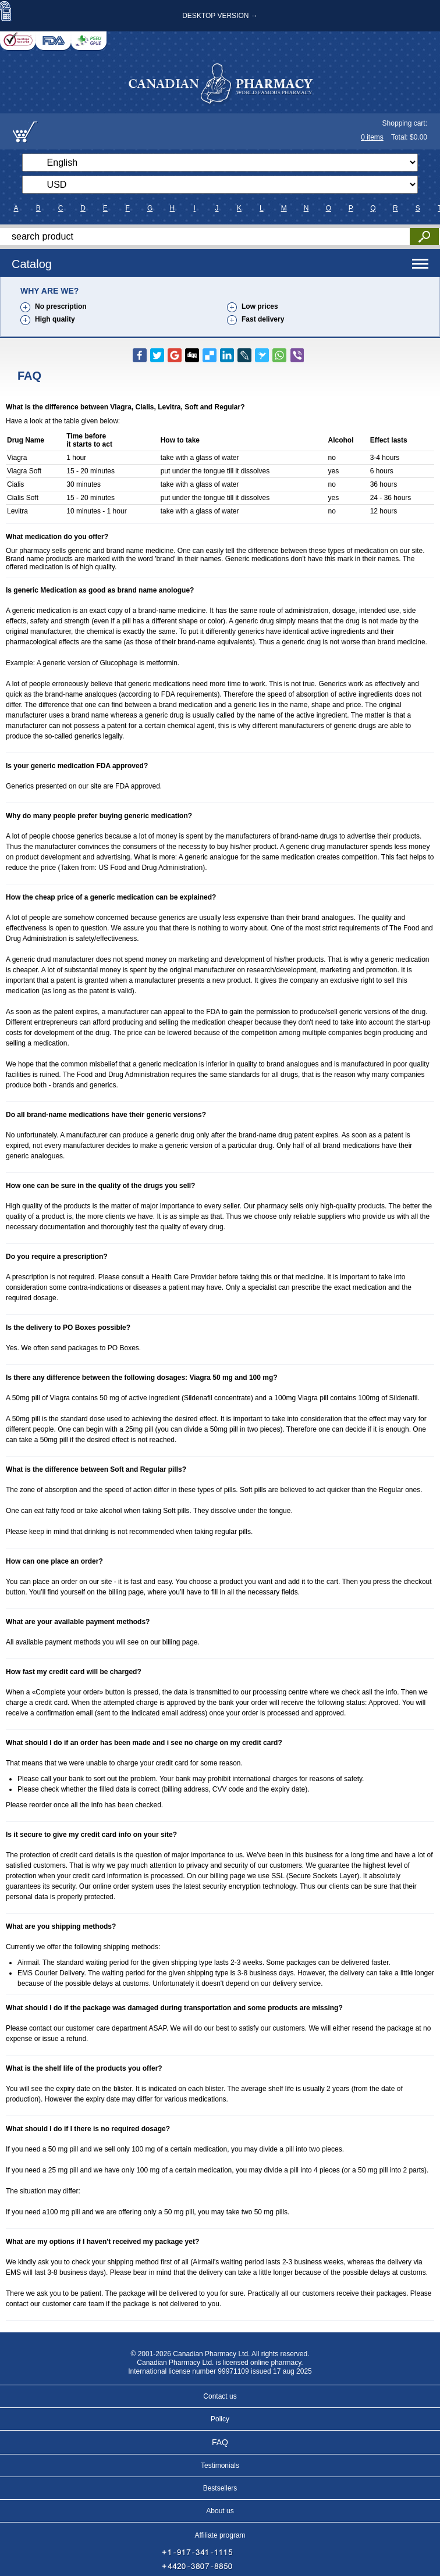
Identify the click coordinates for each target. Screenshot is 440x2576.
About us (219, 2511)
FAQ (220, 2442)
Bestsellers (220, 2488)
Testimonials (220, 2465)
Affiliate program (219, 2535)
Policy (220, 2419)
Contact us (219, 2396)
